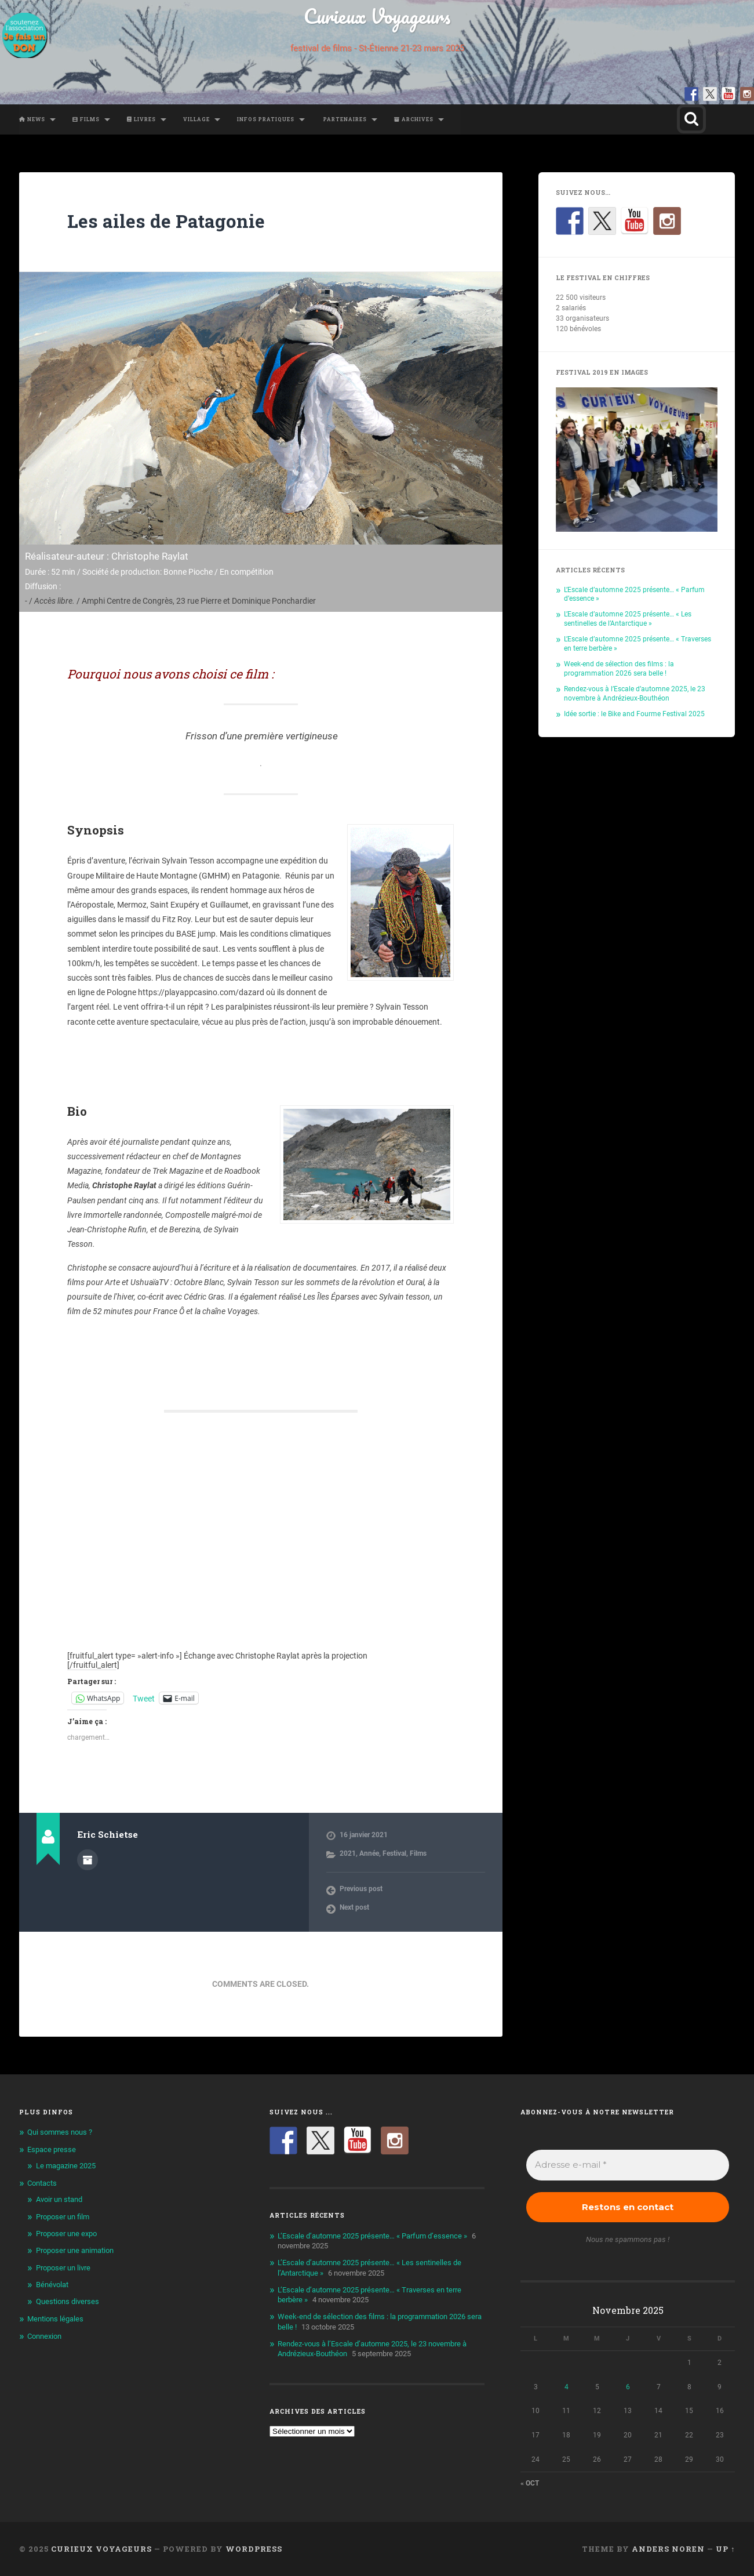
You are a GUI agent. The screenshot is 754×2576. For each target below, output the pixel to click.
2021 (348, 1853)
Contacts (42, 2183)
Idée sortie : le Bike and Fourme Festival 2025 (634, 714)
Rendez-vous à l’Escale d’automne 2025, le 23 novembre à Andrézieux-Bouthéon (634, 693)
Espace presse (51, 2149)
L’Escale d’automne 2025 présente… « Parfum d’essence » (372, 2236)
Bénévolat (52, 2284)
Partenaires (344, 119)
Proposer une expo (66, 2233)
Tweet (144, 1698)
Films (86, 119)
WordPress (253, 2548)
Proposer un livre (63, 2267)
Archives (414, 119)
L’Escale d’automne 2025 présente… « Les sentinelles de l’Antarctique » (627, 618)
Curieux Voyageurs (377, 16)
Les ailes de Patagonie (166, 221)
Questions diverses (67, 2301)
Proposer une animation (75, 2250)
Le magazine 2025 (66, 2165)
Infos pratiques (265, 119)
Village (196, 119)
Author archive (87, 1859)
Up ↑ (725, 2548)
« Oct (529, 2483)
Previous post (361, 1889)
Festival (394, 1853)
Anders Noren (668, 2548)
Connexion (44, 2336)
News (32, 119)
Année (369, 1853)
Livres (141, 119)
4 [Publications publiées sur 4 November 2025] (566, 2387)
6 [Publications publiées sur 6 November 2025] (628, 2387)
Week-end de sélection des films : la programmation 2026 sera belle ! (619, 668)
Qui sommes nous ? (59, 2132)
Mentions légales (55, 2318)
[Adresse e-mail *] (628, 2165)
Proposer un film (62, 2216)
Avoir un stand (59, 2199)
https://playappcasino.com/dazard (201, 992)
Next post (354, 1907)
